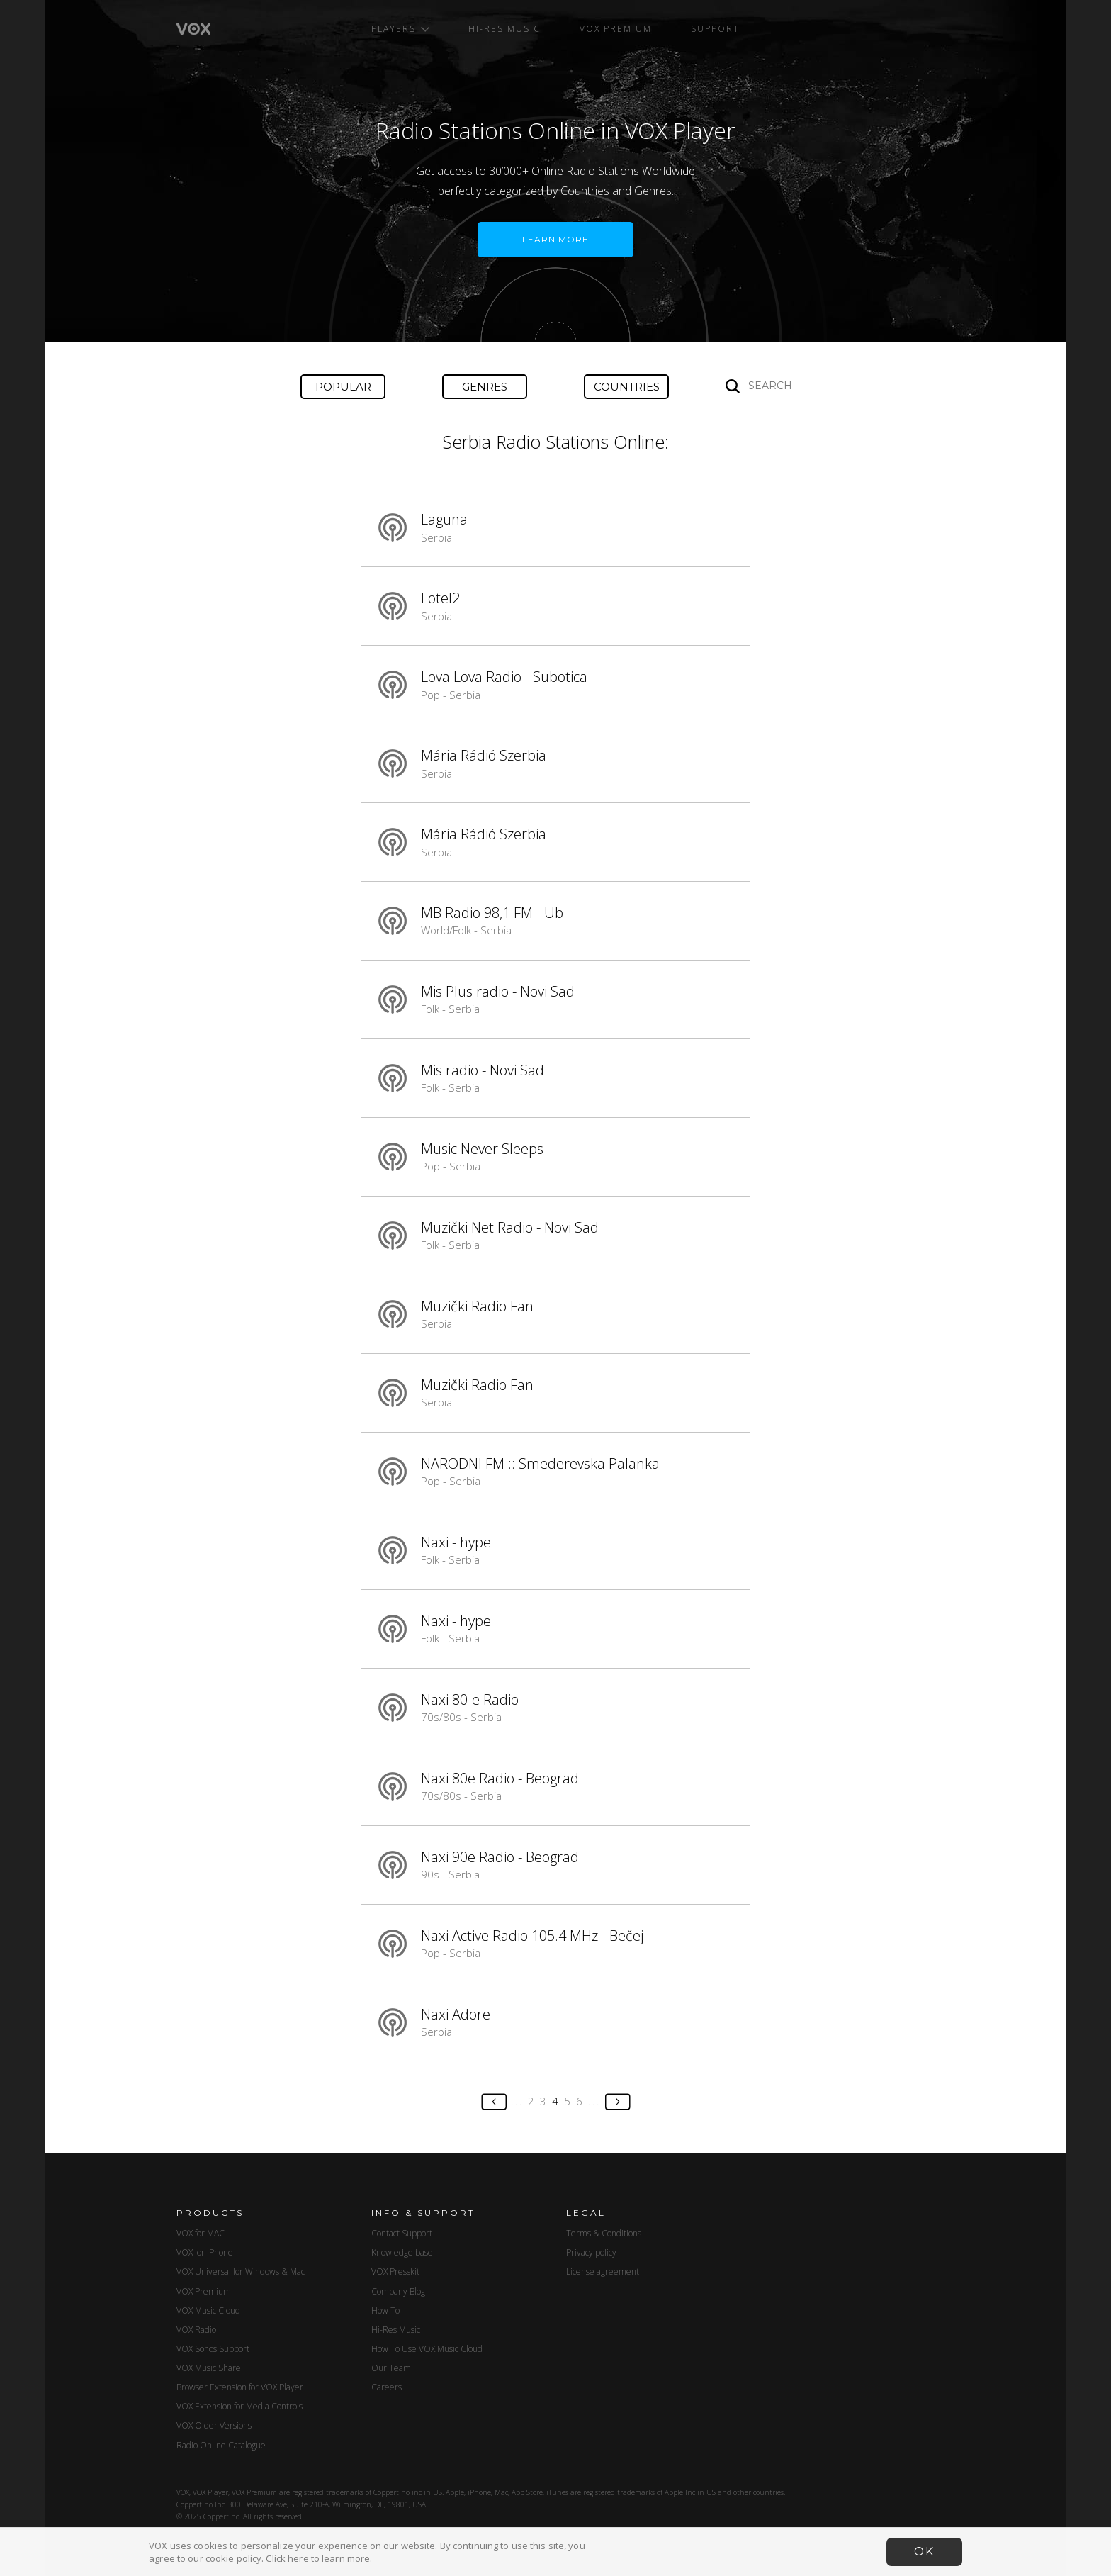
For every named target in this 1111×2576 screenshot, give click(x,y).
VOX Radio (196, 2330)
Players (400, 29)
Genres (484, 386)
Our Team (391, 2368)
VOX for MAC (200, 2233)
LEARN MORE (555, 239)
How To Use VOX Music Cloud (427, 2349)
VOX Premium (616, 29)
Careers (386, 2387)
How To (385, 2311)
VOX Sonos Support (212, 2349)
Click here (287, 2558)
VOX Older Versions (214, 2425)
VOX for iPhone (204, 2252)
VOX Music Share (208, 2368)
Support (715, 29)
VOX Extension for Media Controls (239, 2406)
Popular (343, 386)
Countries (627, 386)
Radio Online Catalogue (221, 2445)
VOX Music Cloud (208, 2311)
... (517, 2101)
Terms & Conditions (603, 2233)
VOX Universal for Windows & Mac (240, 2272)
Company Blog (398, 2291)
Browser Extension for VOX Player (239, 2387)
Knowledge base (402, 2252)
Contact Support (401, 2233)
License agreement (602, 2272)
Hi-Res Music (504, 29)
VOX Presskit (395, 2272)
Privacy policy (591, 2252)
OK (924, 2551)
